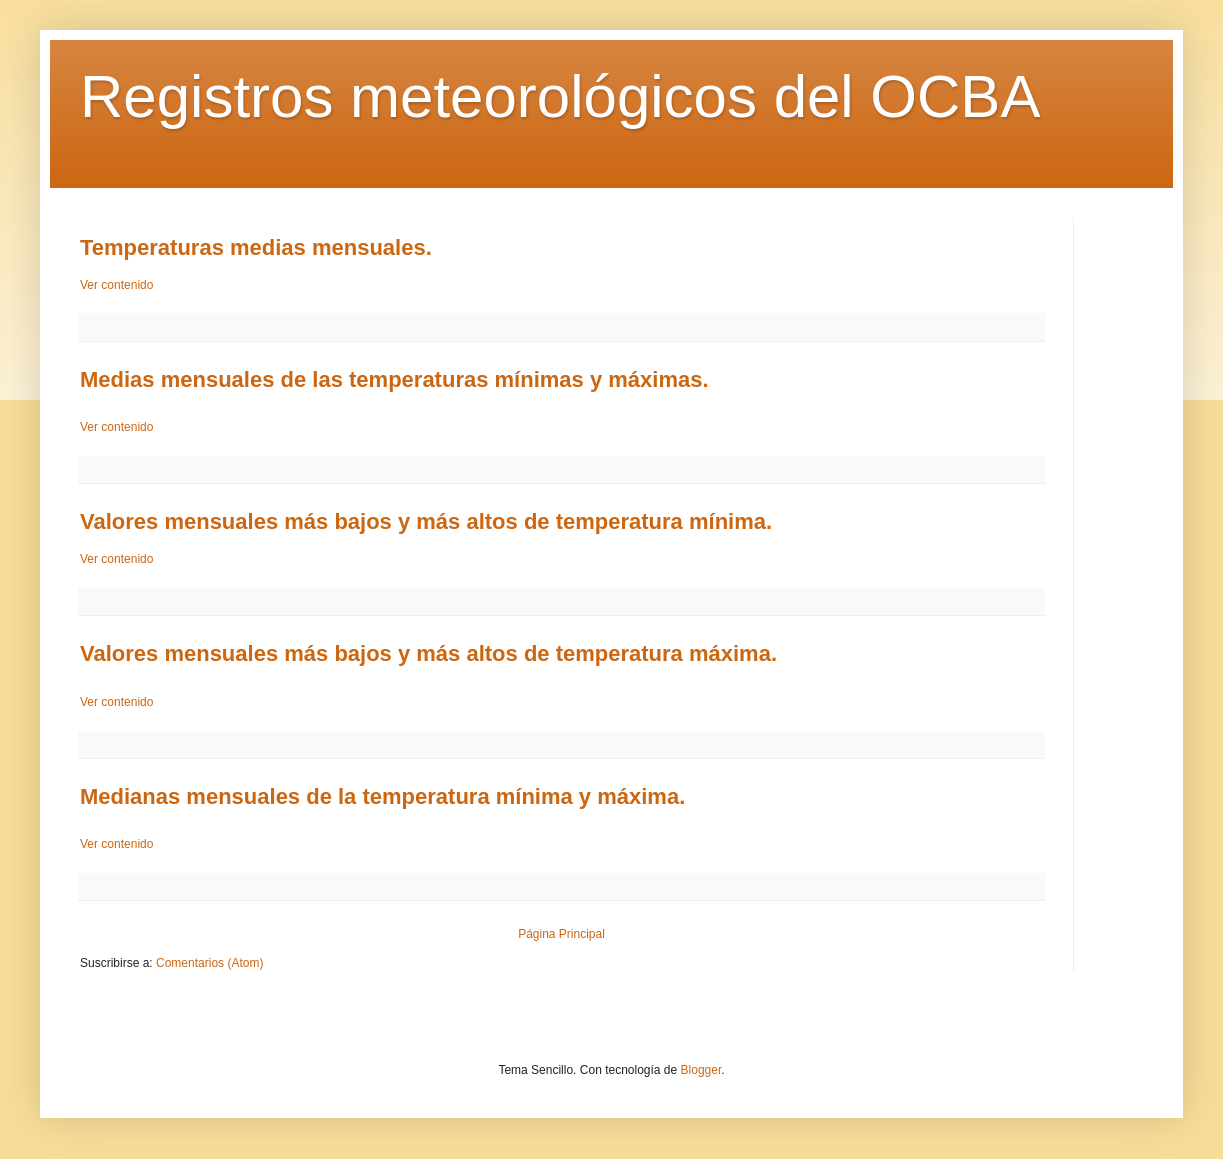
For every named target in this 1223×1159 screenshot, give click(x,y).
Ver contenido (116, 285)
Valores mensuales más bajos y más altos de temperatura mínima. (426, 521)
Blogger (701, 1070)
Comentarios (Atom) (209, 963)
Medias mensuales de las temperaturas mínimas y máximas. (394, 379)
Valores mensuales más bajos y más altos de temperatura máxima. (428, 653)
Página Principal (561, 934)
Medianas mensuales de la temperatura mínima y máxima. (382, 796)
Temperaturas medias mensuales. (256, 247)
